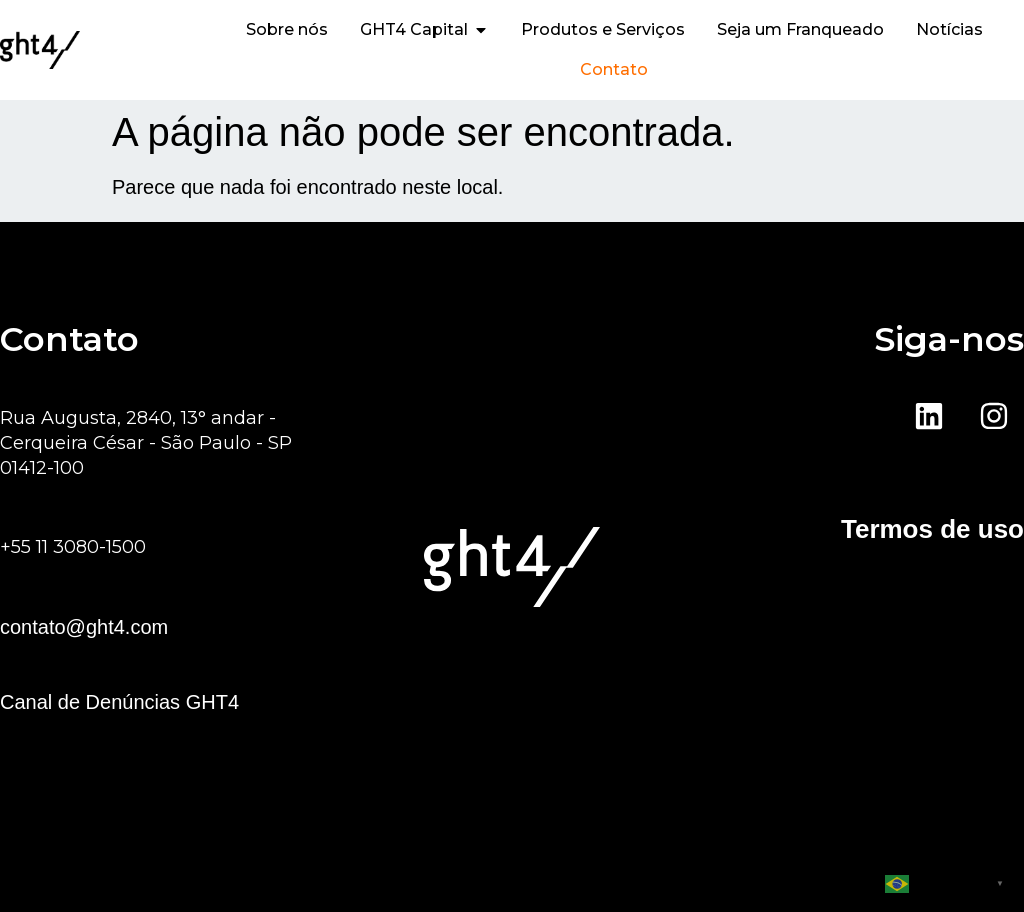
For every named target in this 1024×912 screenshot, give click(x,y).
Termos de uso (932, 529)
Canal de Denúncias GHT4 (119, 702)
